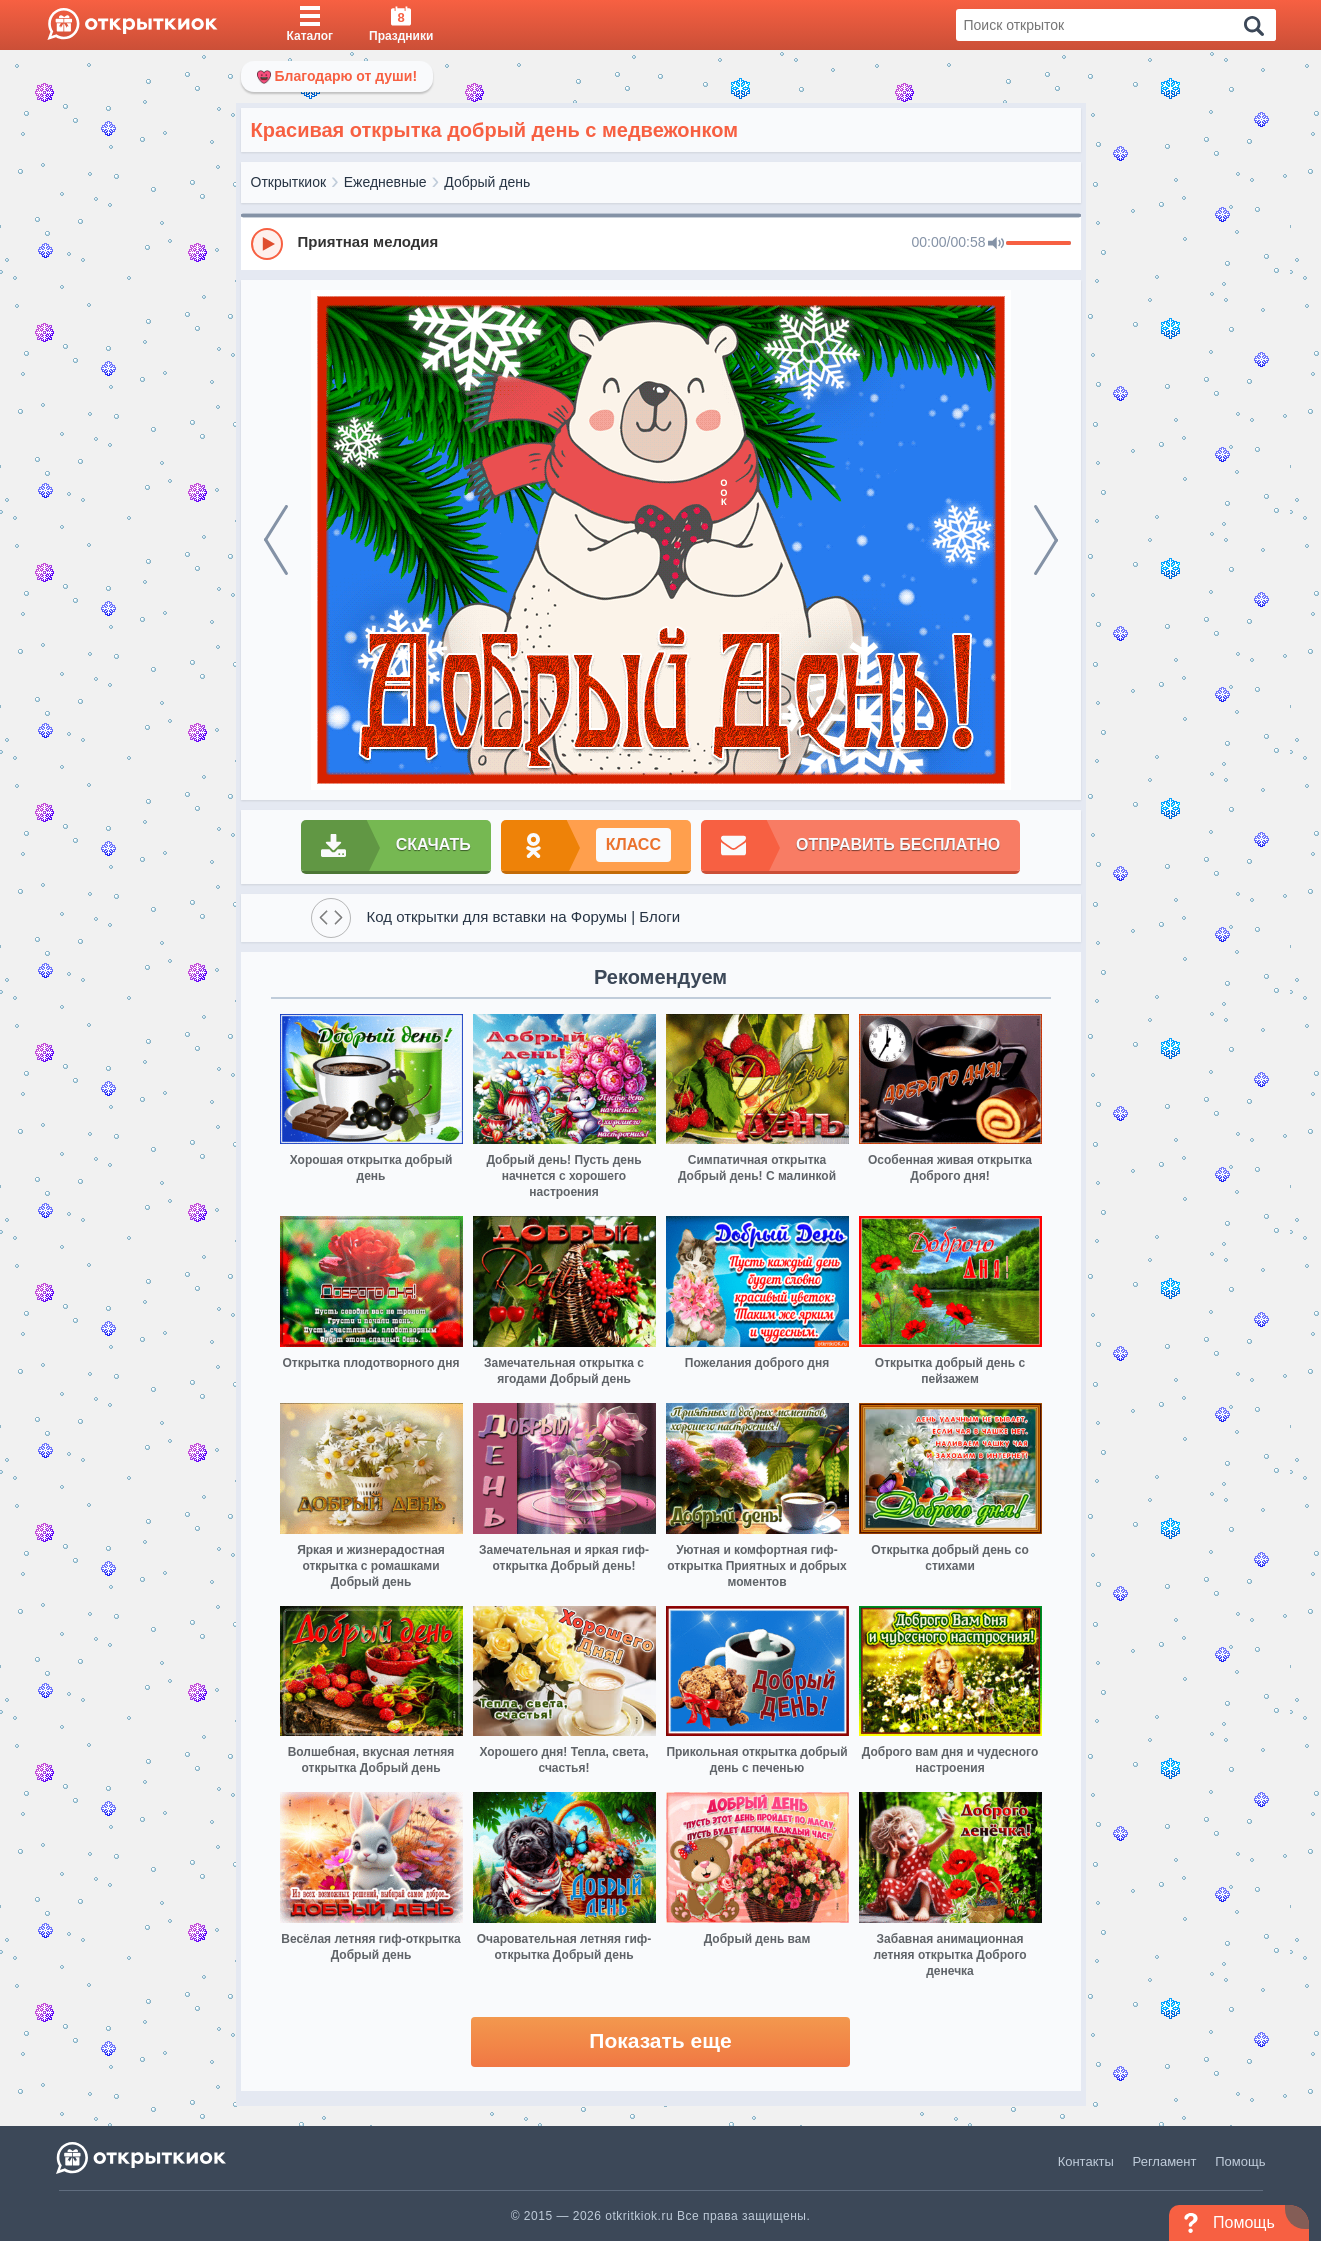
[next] (1046, 540)
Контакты (1086, 2161)
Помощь (1240, 2161)
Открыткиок (289, 182)
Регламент (1165, 2161)
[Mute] (996, 244)
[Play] (267, 244)
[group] (661, 243)
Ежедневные (385, 182)
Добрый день (487, 182)
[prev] (276, 540)
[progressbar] (1038, 244)
